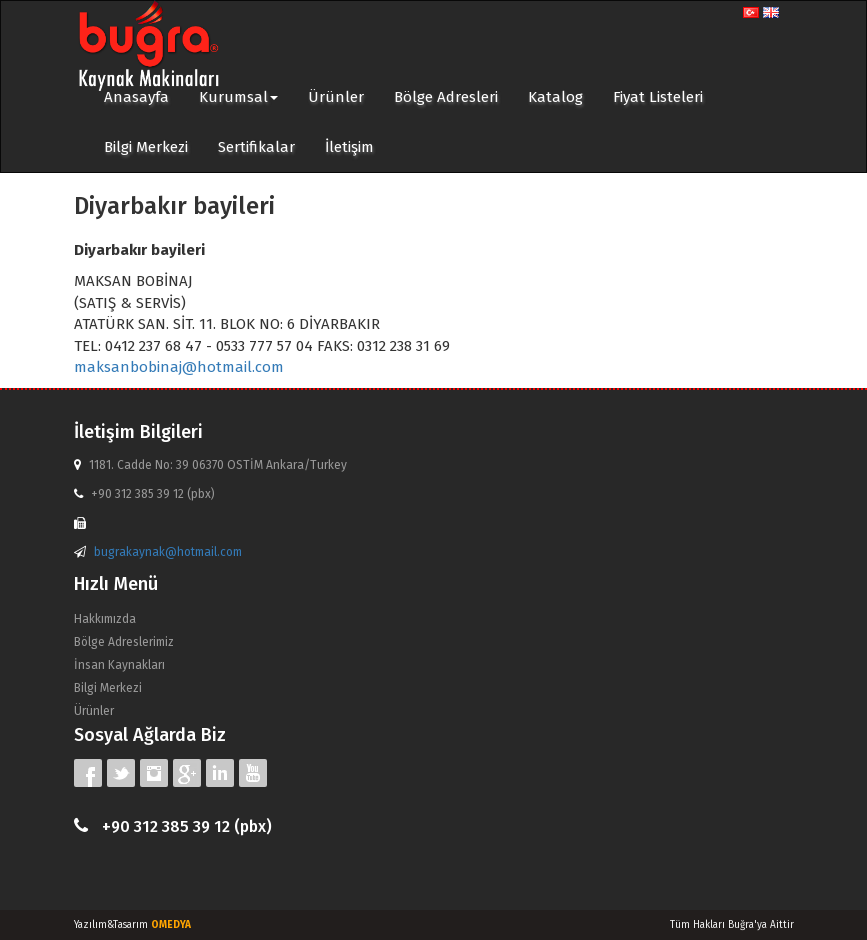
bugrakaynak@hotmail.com (168, 552)
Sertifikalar (256, 147)
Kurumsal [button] (238, 97)
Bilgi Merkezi (146, 147)
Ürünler (336, 97)
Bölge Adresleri (446, 97)
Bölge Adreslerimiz (124, 642)
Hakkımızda (105, 619)
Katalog (555, 97)
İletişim (349, 147)
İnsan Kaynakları (119, 665)
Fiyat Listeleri (658, 97)
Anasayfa (136, 97)
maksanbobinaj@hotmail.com (179, 367)
